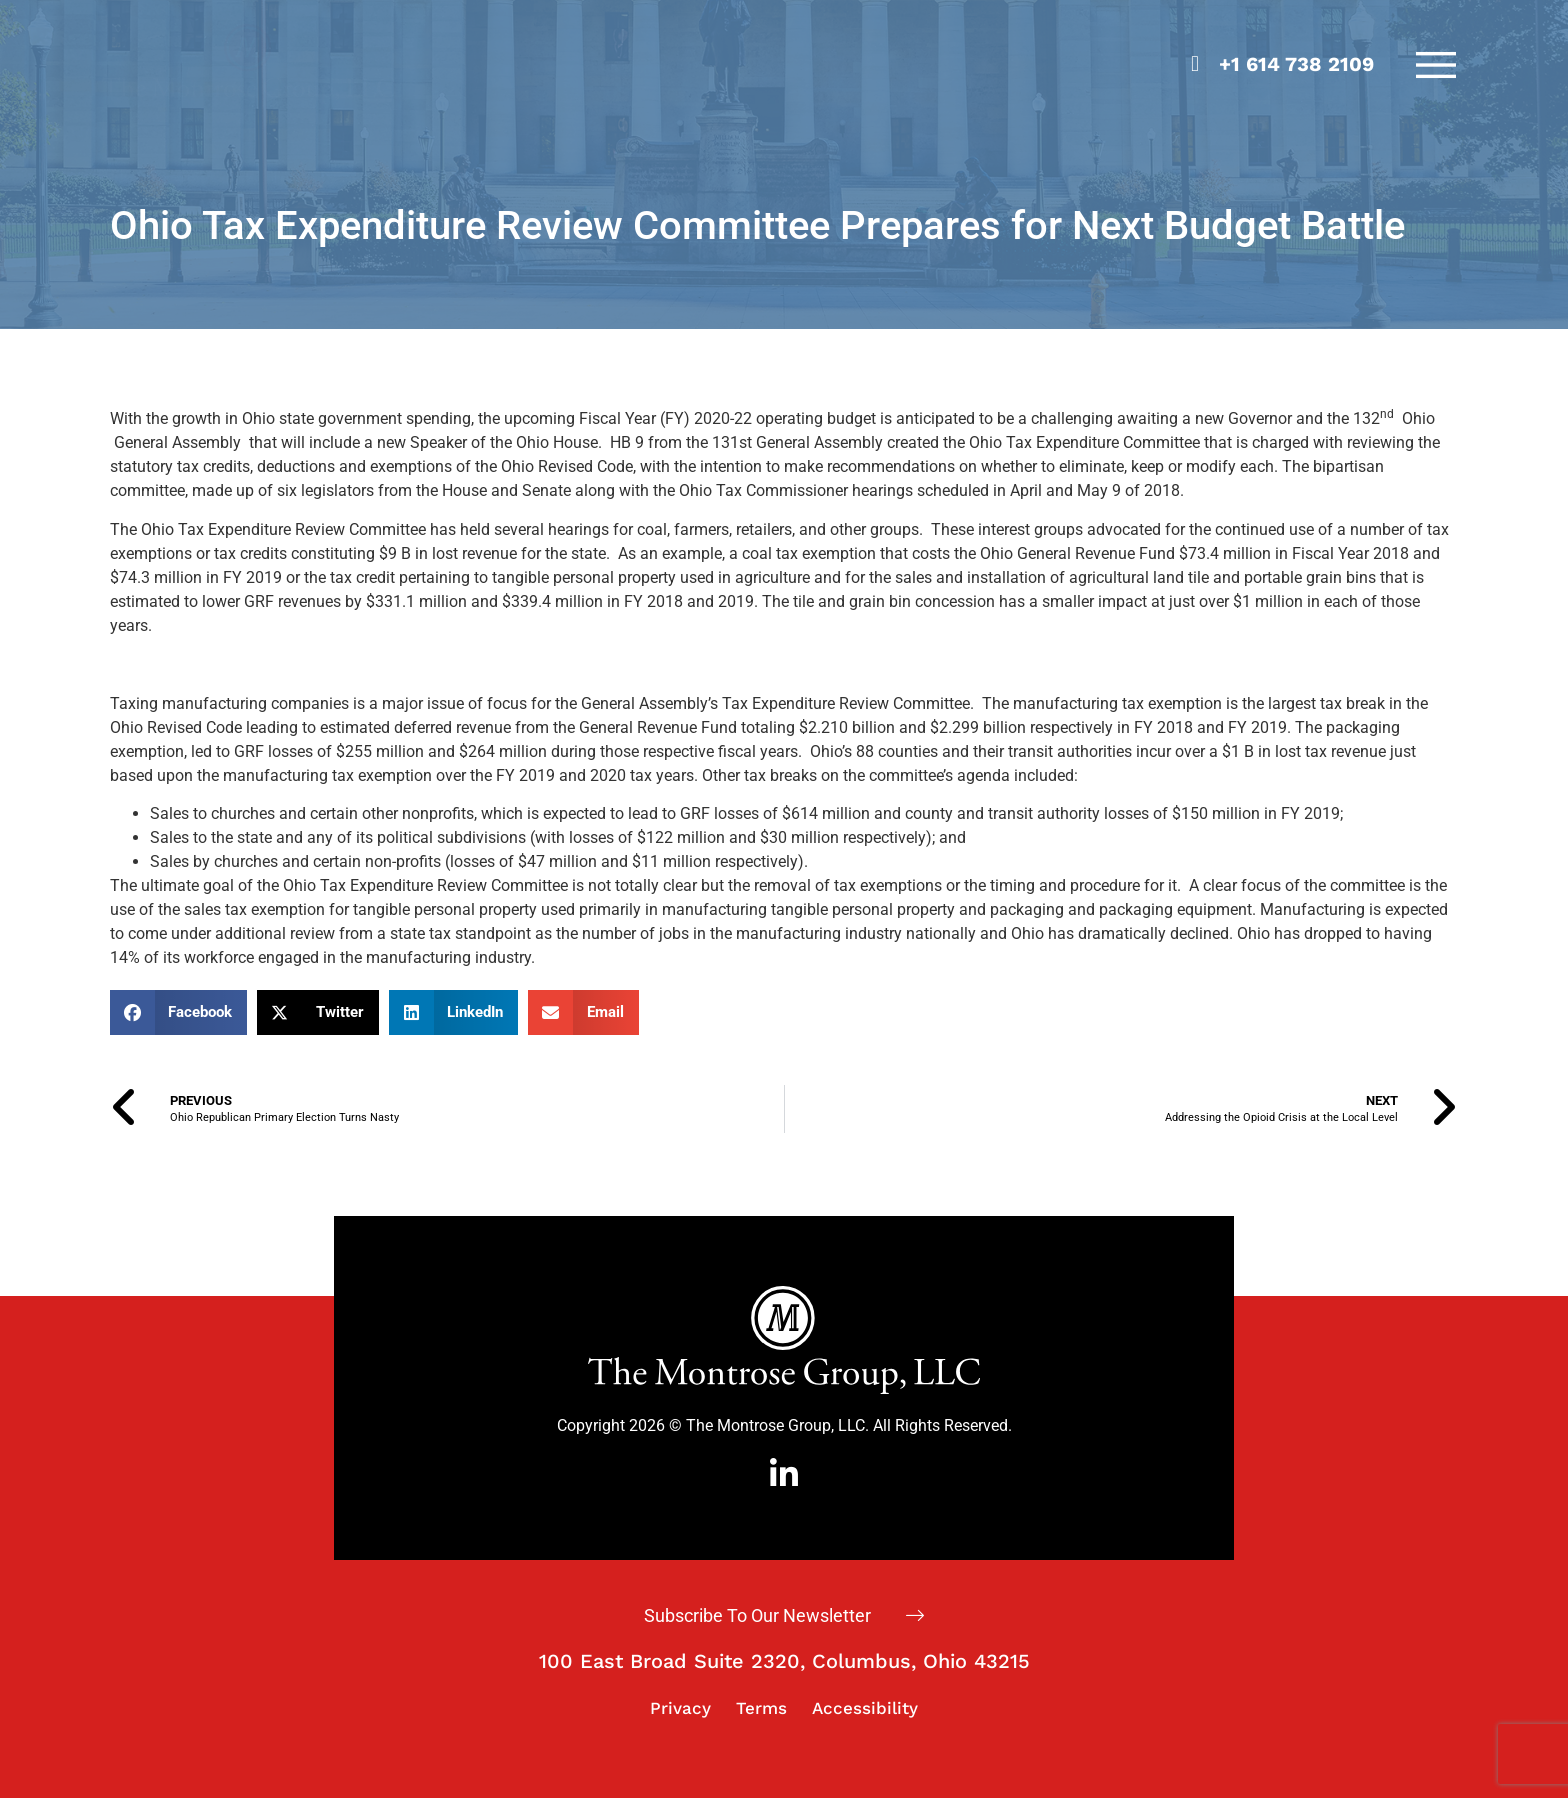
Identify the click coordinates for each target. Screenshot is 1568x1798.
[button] (179, 1012)
